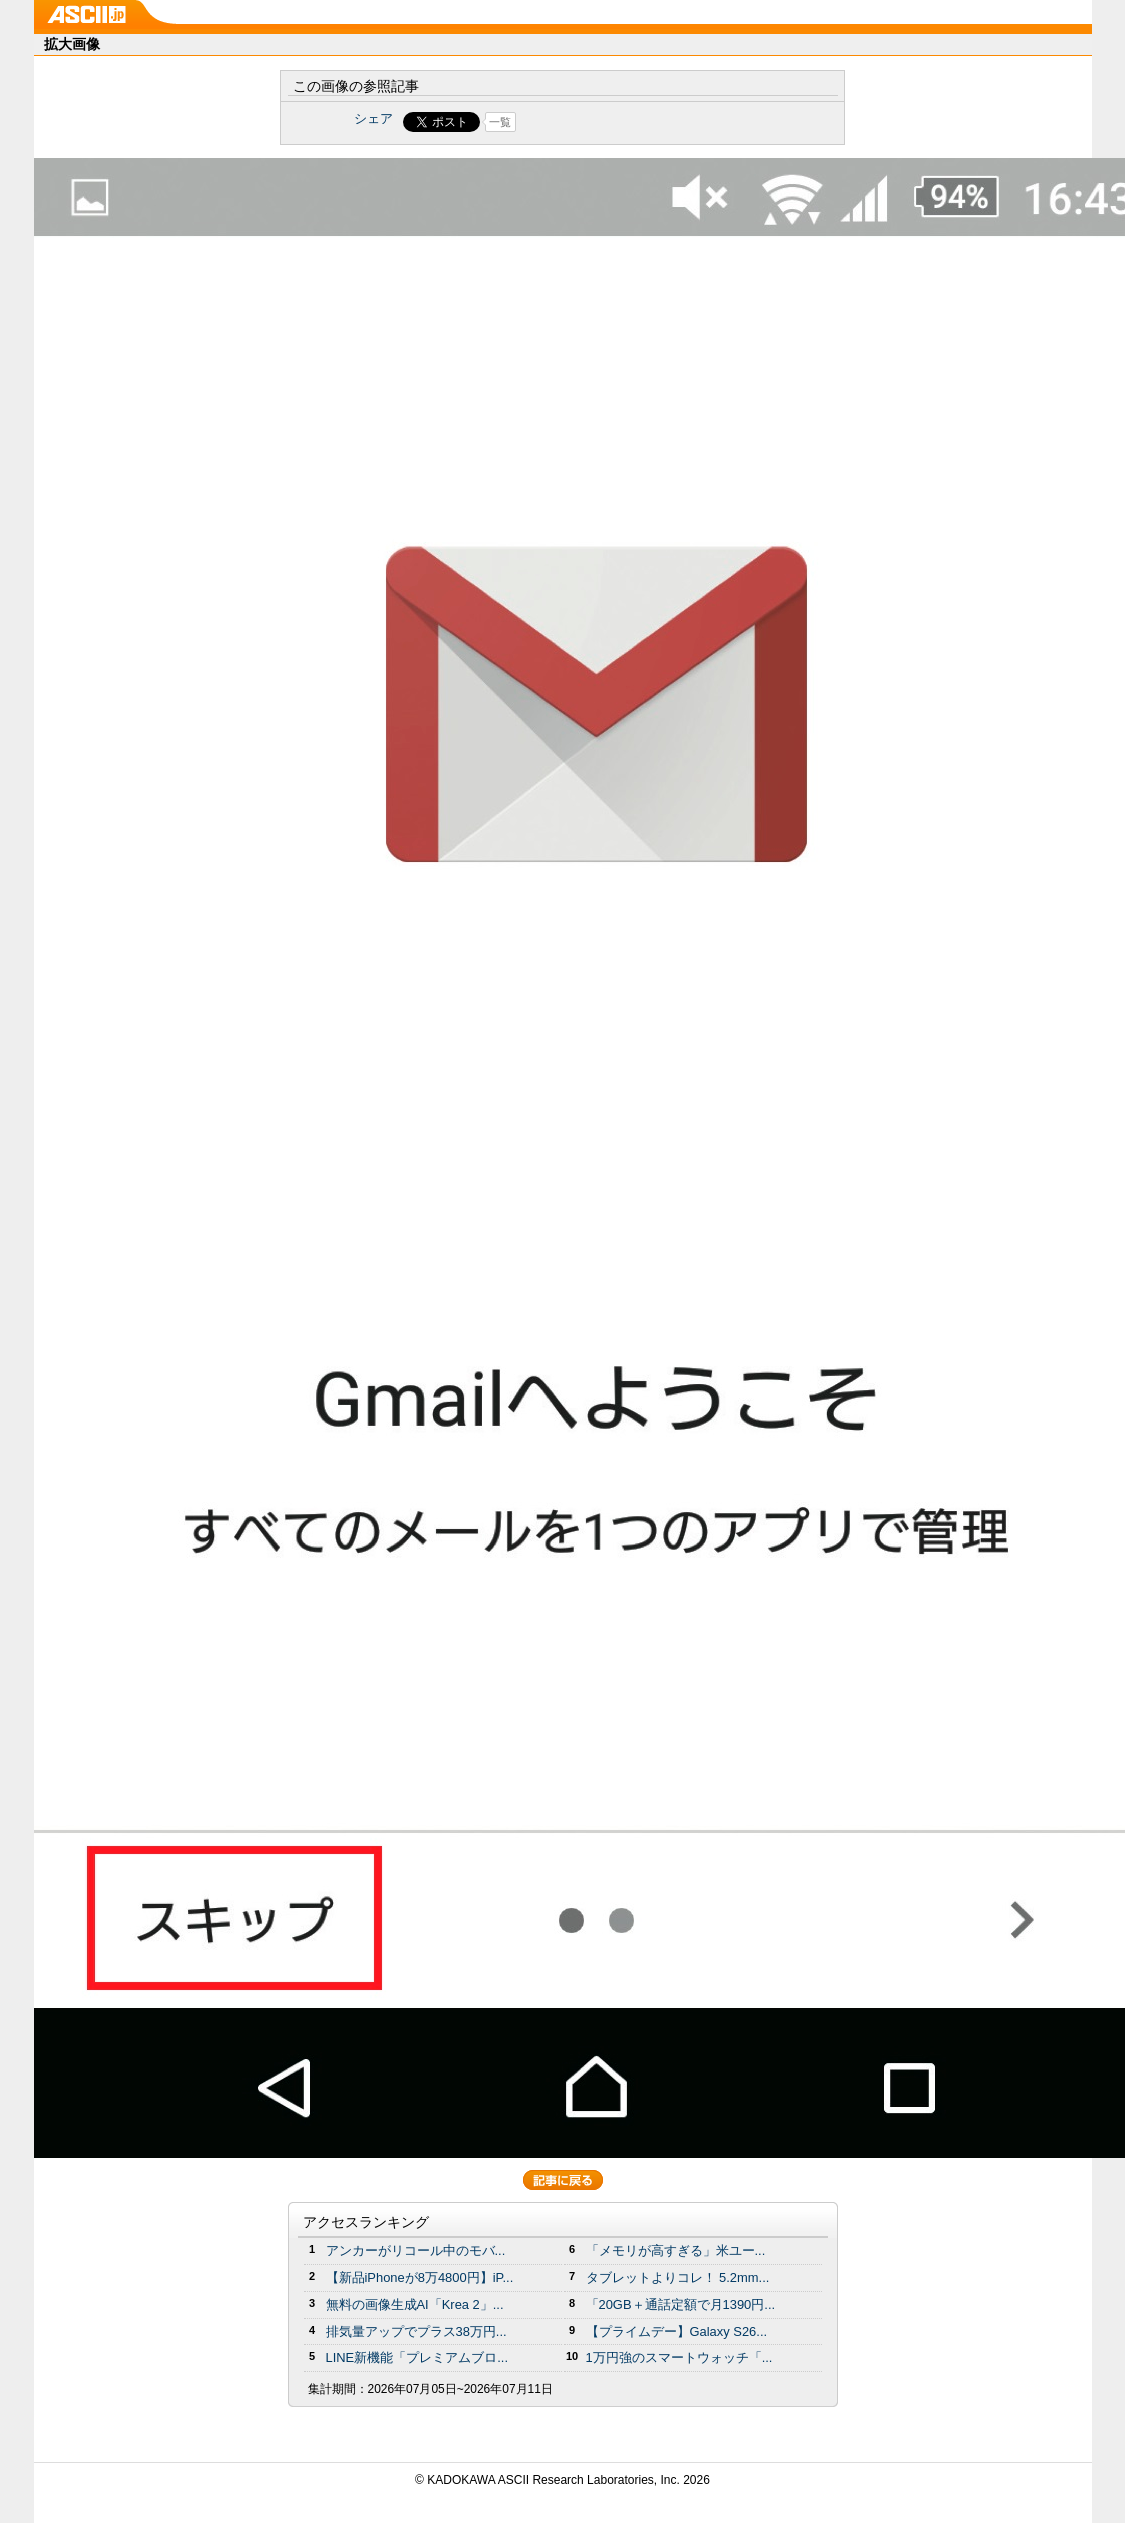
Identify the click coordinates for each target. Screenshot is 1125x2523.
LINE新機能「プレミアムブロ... (417, 2357)
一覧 (500, 122)
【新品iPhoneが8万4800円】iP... (420, 2277)
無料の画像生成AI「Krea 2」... (415, 2304)
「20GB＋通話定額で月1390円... (681, 2304)
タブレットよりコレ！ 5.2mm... (678, 2277)
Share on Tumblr (636, 122)
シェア (373, 118)
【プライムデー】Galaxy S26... (677, 2331)
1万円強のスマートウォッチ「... (679, 2357)
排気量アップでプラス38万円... (416, 2331)
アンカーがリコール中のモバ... (416, 2250)
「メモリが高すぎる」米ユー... (676, 2250)
